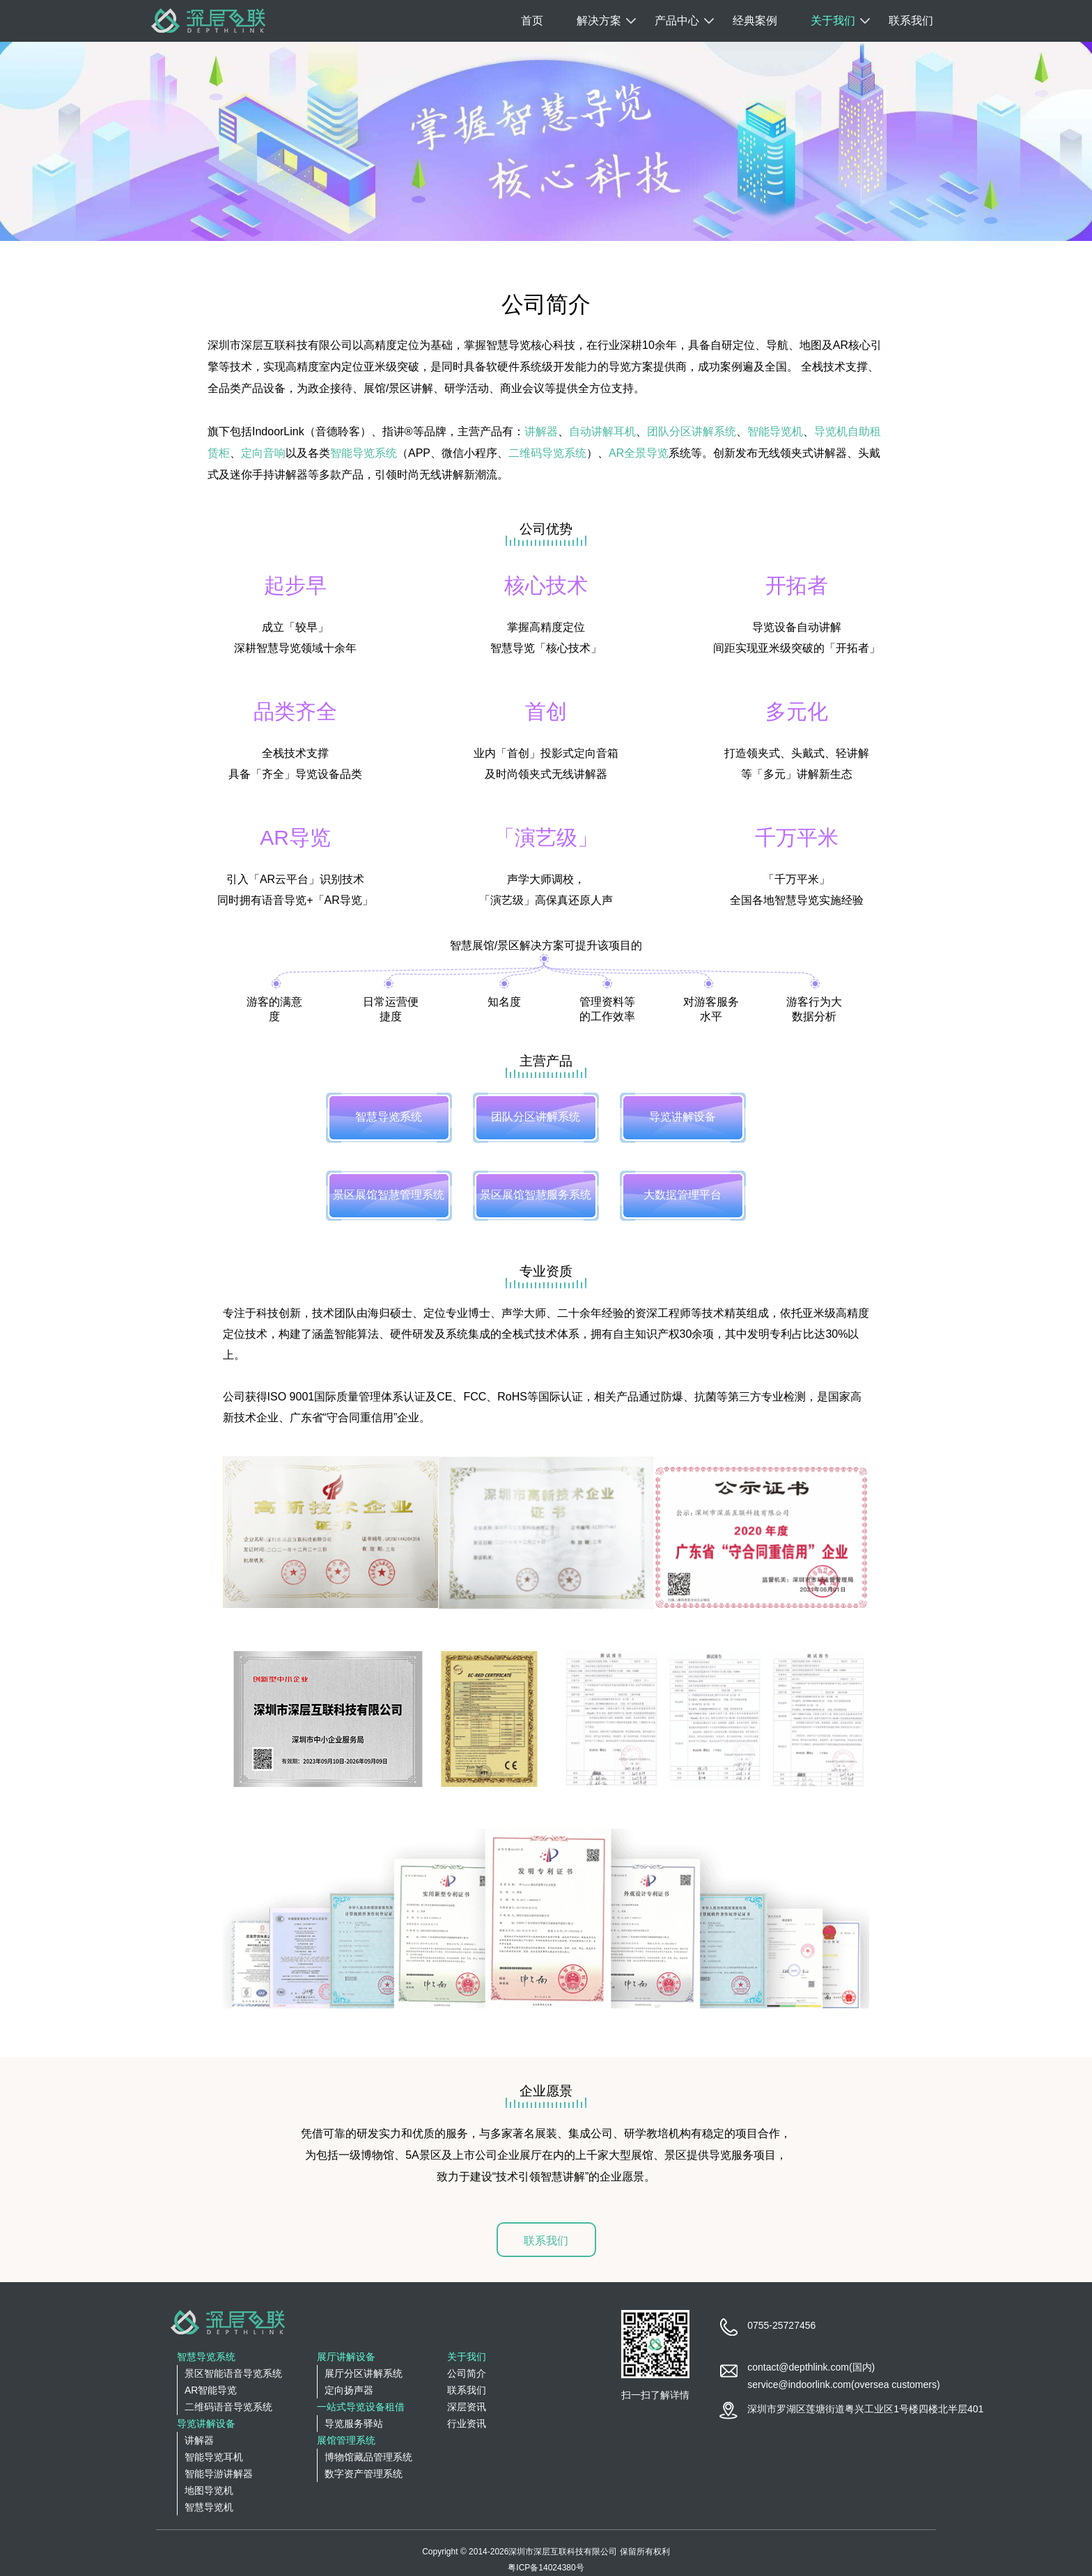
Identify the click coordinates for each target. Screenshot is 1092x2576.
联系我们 (911, 20)
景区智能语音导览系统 (233, 2373)
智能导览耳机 (214, 2456)
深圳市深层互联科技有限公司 (562, 2552)
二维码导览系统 (547, 453)
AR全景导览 (639, 453)
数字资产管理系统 (364, 2473)
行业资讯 (466, 2423)
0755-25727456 (781, 2325)
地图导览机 (209, 2490)
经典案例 (755, 20)
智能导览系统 (363, 453)
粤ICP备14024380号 (546, 2568)
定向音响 (263, 453)
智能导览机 (775, 431)
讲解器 (541, 431)
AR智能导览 (211, 2390)
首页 (532, 20)
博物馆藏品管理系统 (368, 2456)
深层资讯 (466, 2406)
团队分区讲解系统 (691, 431)
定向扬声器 (349, 2390)
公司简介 (466, 2373)
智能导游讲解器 (219, 2473)
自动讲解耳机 (602, 431)
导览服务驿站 (354, 2423)
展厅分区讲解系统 (364, 2373)
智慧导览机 (209, 2507)
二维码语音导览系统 (228, 2406)
